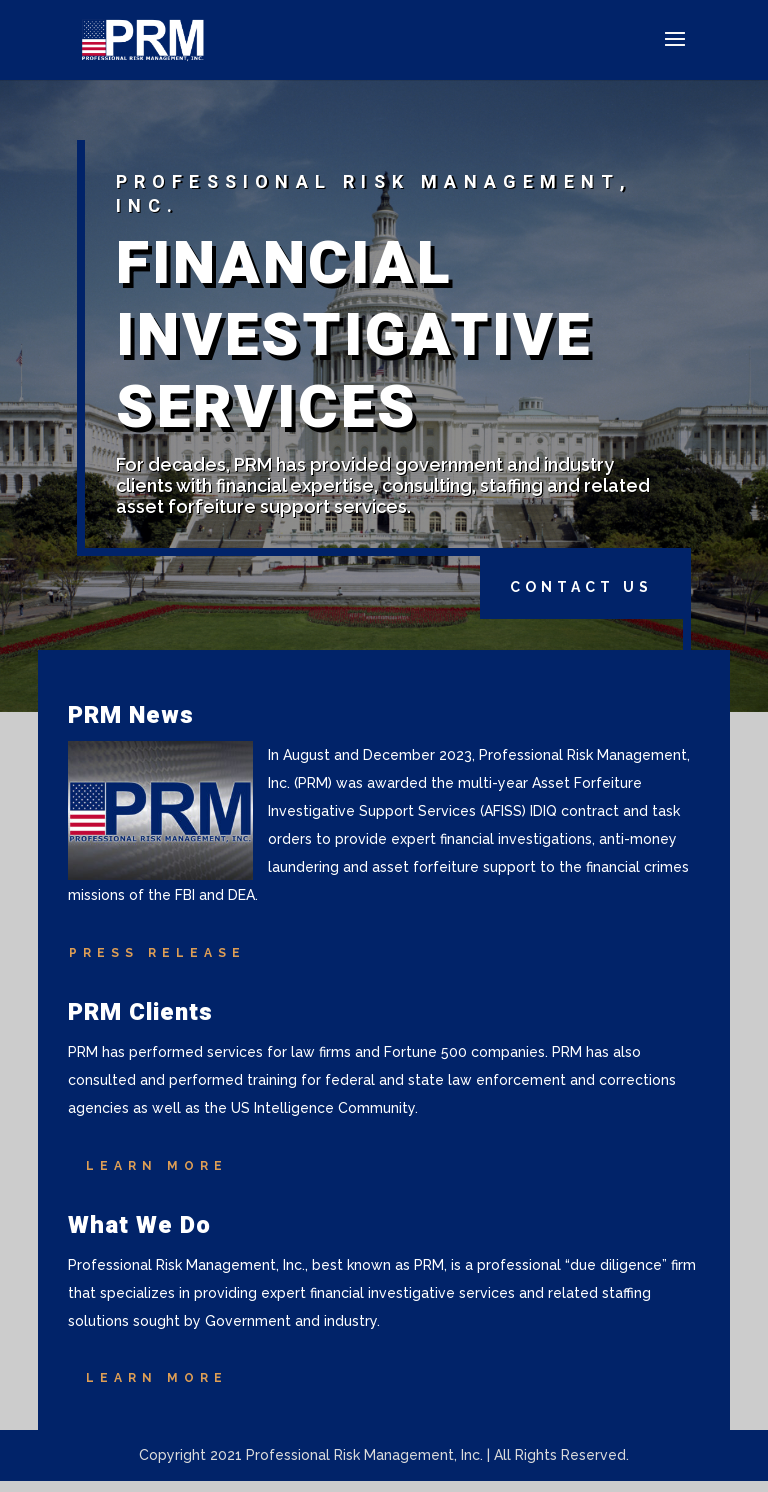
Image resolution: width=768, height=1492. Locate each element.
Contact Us (581, 587)
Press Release (157, 953)
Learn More (157, 1166)
